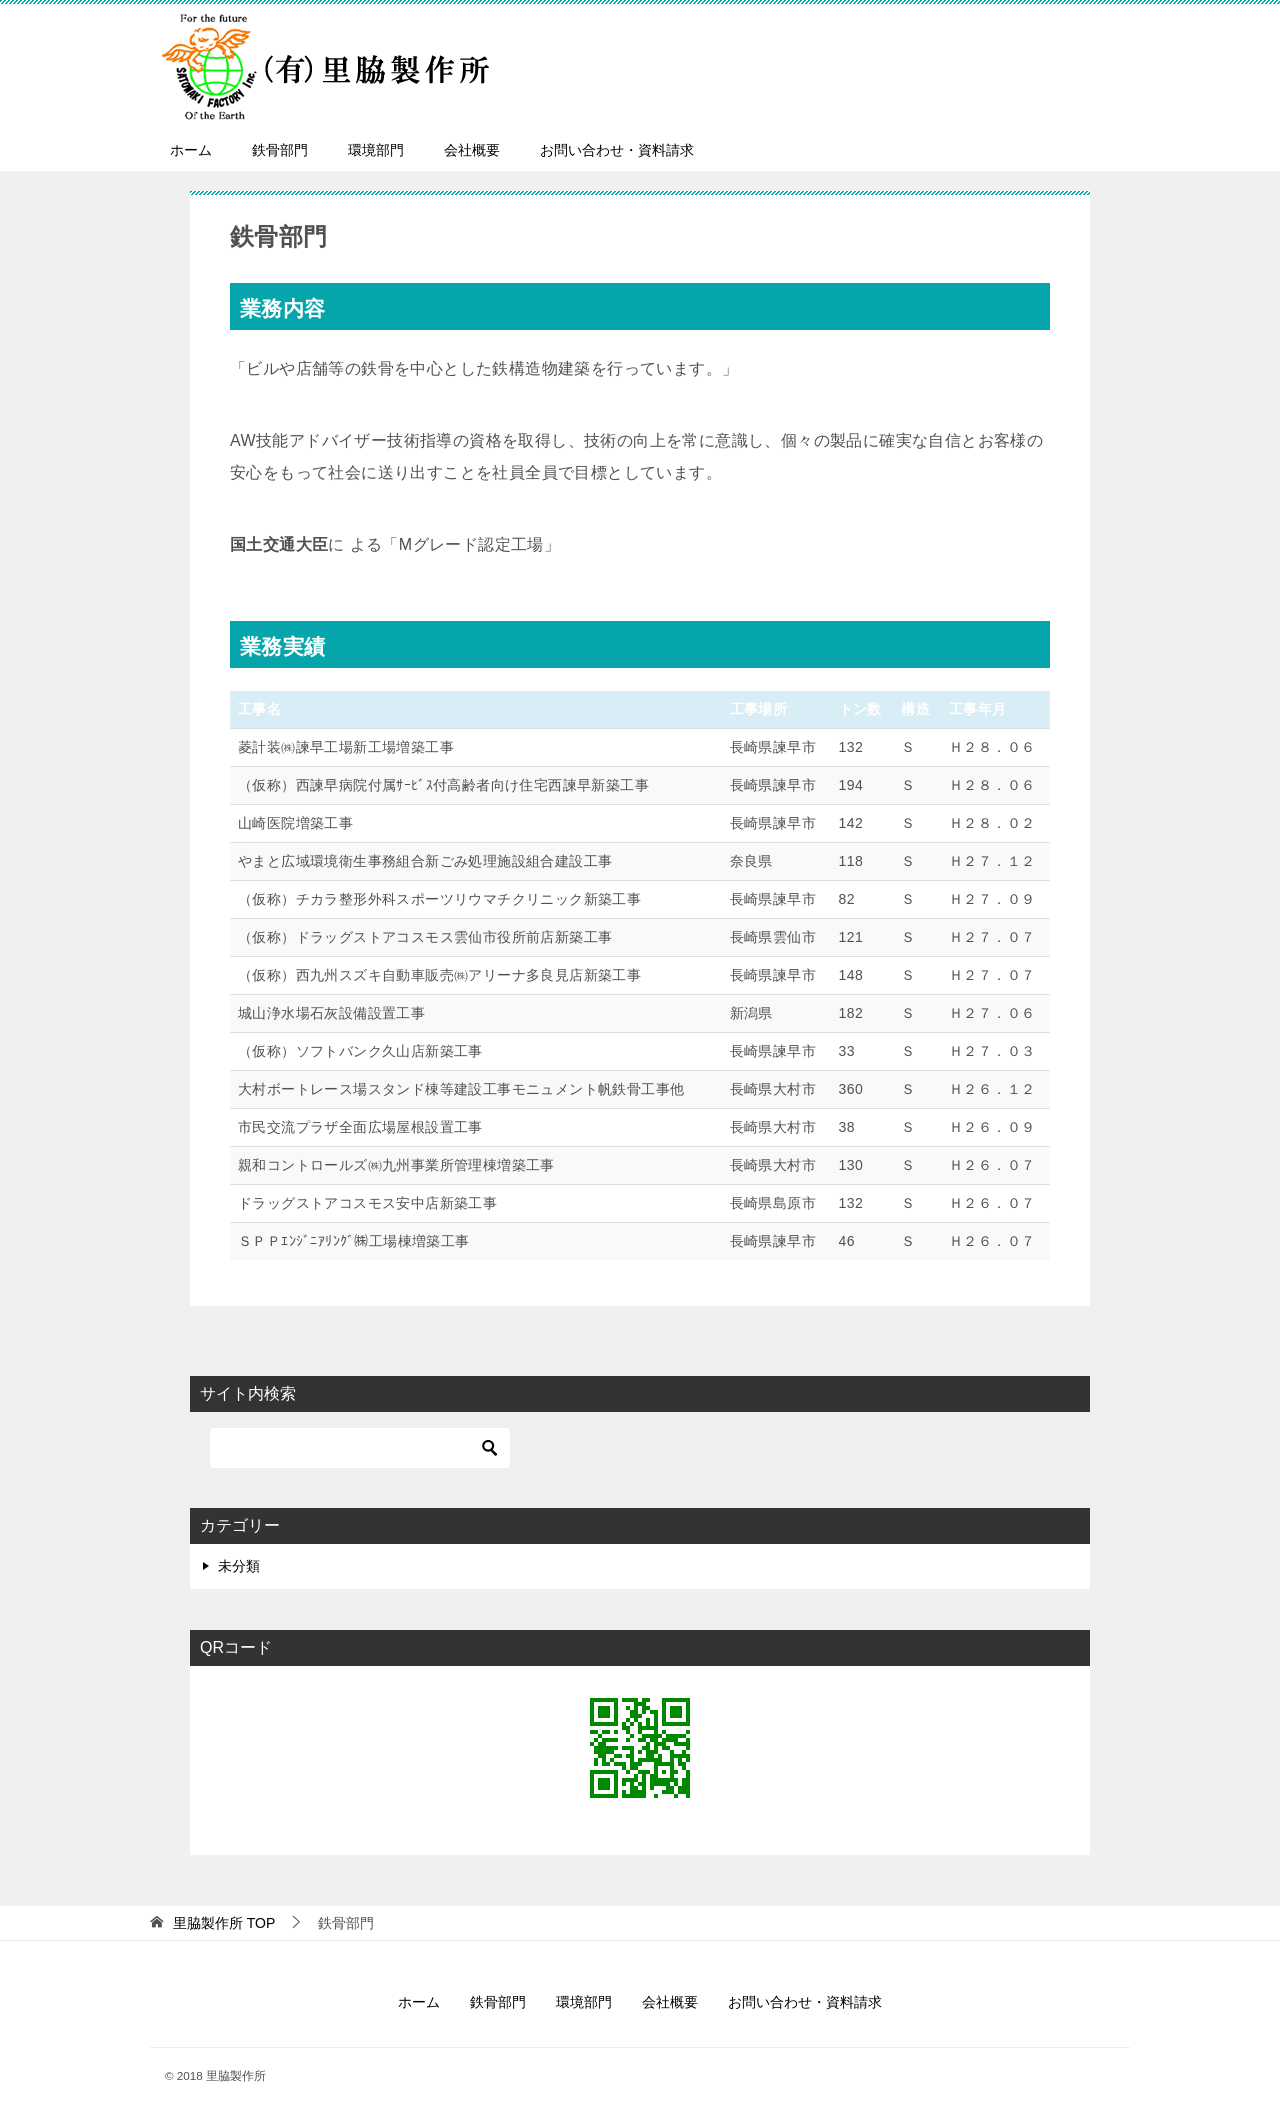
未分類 (239, 1566)
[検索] (360, 1448)
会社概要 (472, 150)
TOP (224, 1923)
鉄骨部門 (280, 150)
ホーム (191, 150)
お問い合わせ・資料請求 (617, 150)
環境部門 (376, 150)
